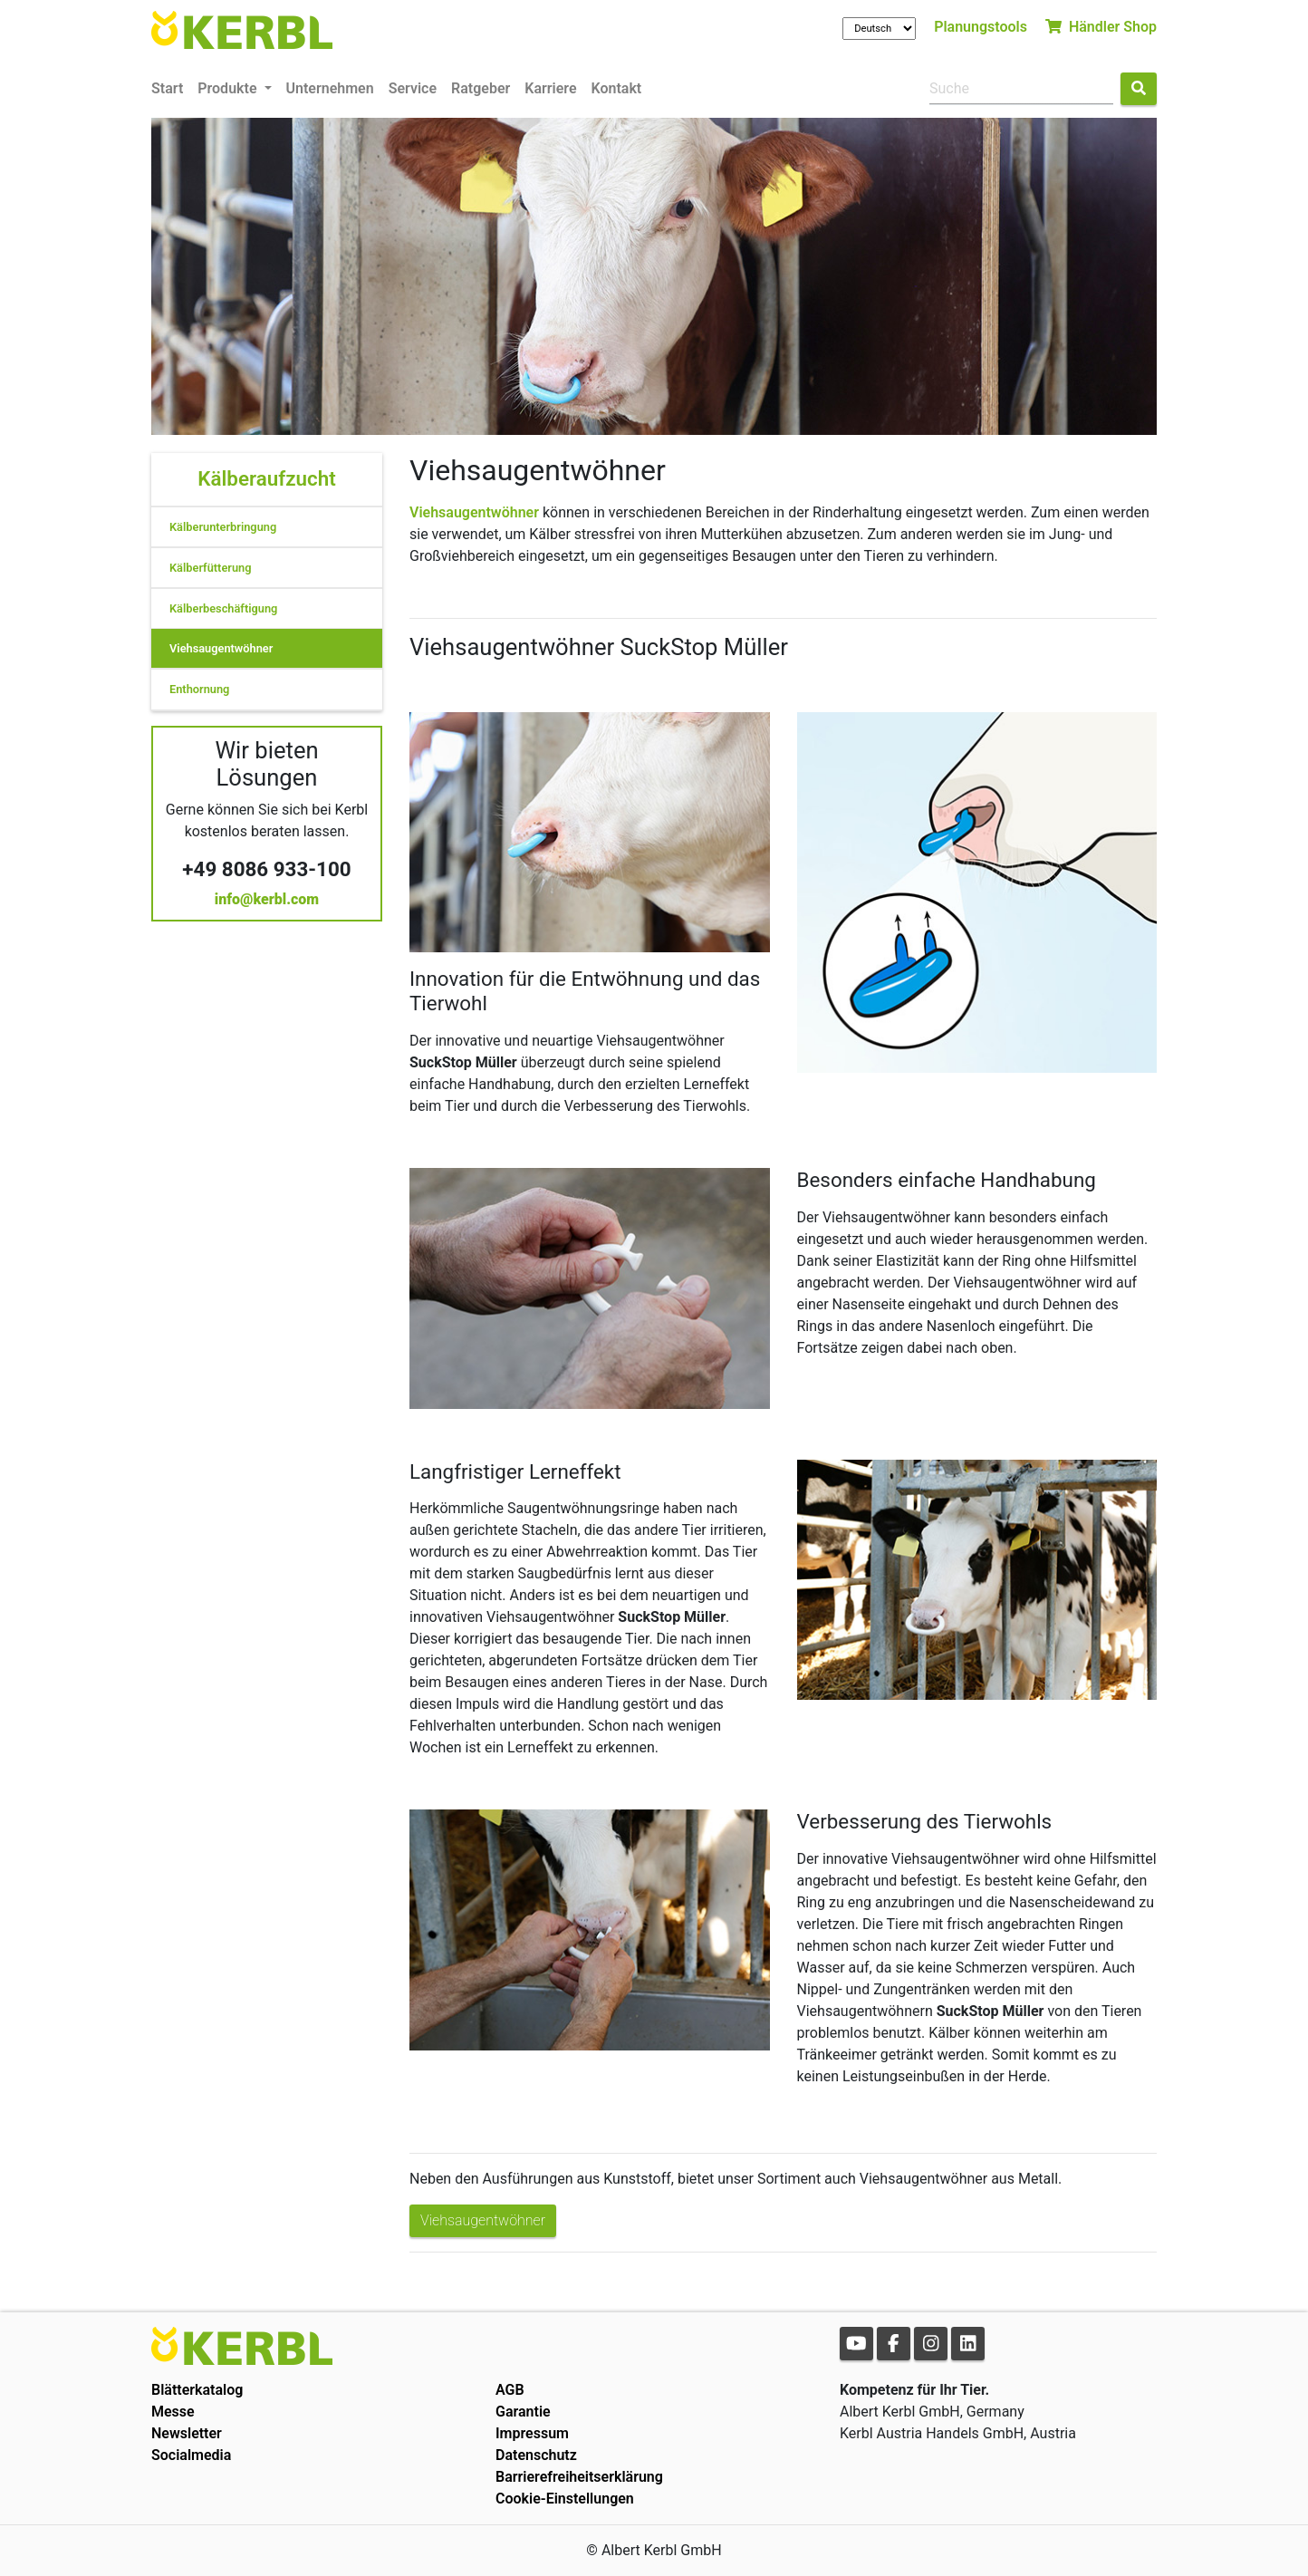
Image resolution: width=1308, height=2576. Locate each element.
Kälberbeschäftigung (223, 608)
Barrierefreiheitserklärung (579, 2476)
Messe (173, 2411)
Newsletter (186, 2433)
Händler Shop (1101, 26)
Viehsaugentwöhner (221, 648)
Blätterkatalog (197, 2389)
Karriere (550, 88)
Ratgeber (480, 88)
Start (167, 88)
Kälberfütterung (210, 567)
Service (413, 88)
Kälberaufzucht (266, 478)
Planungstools (980, 26)
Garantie (523, 2411)
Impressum (532, 2433)
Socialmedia (191, 2455)
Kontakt (616, 88)
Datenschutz (536, 2455)
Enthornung (199, 689)
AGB (509, 2389)
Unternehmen (330, 88)
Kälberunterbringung (222, 527)
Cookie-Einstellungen (564, 2498)
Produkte (228, 88)
